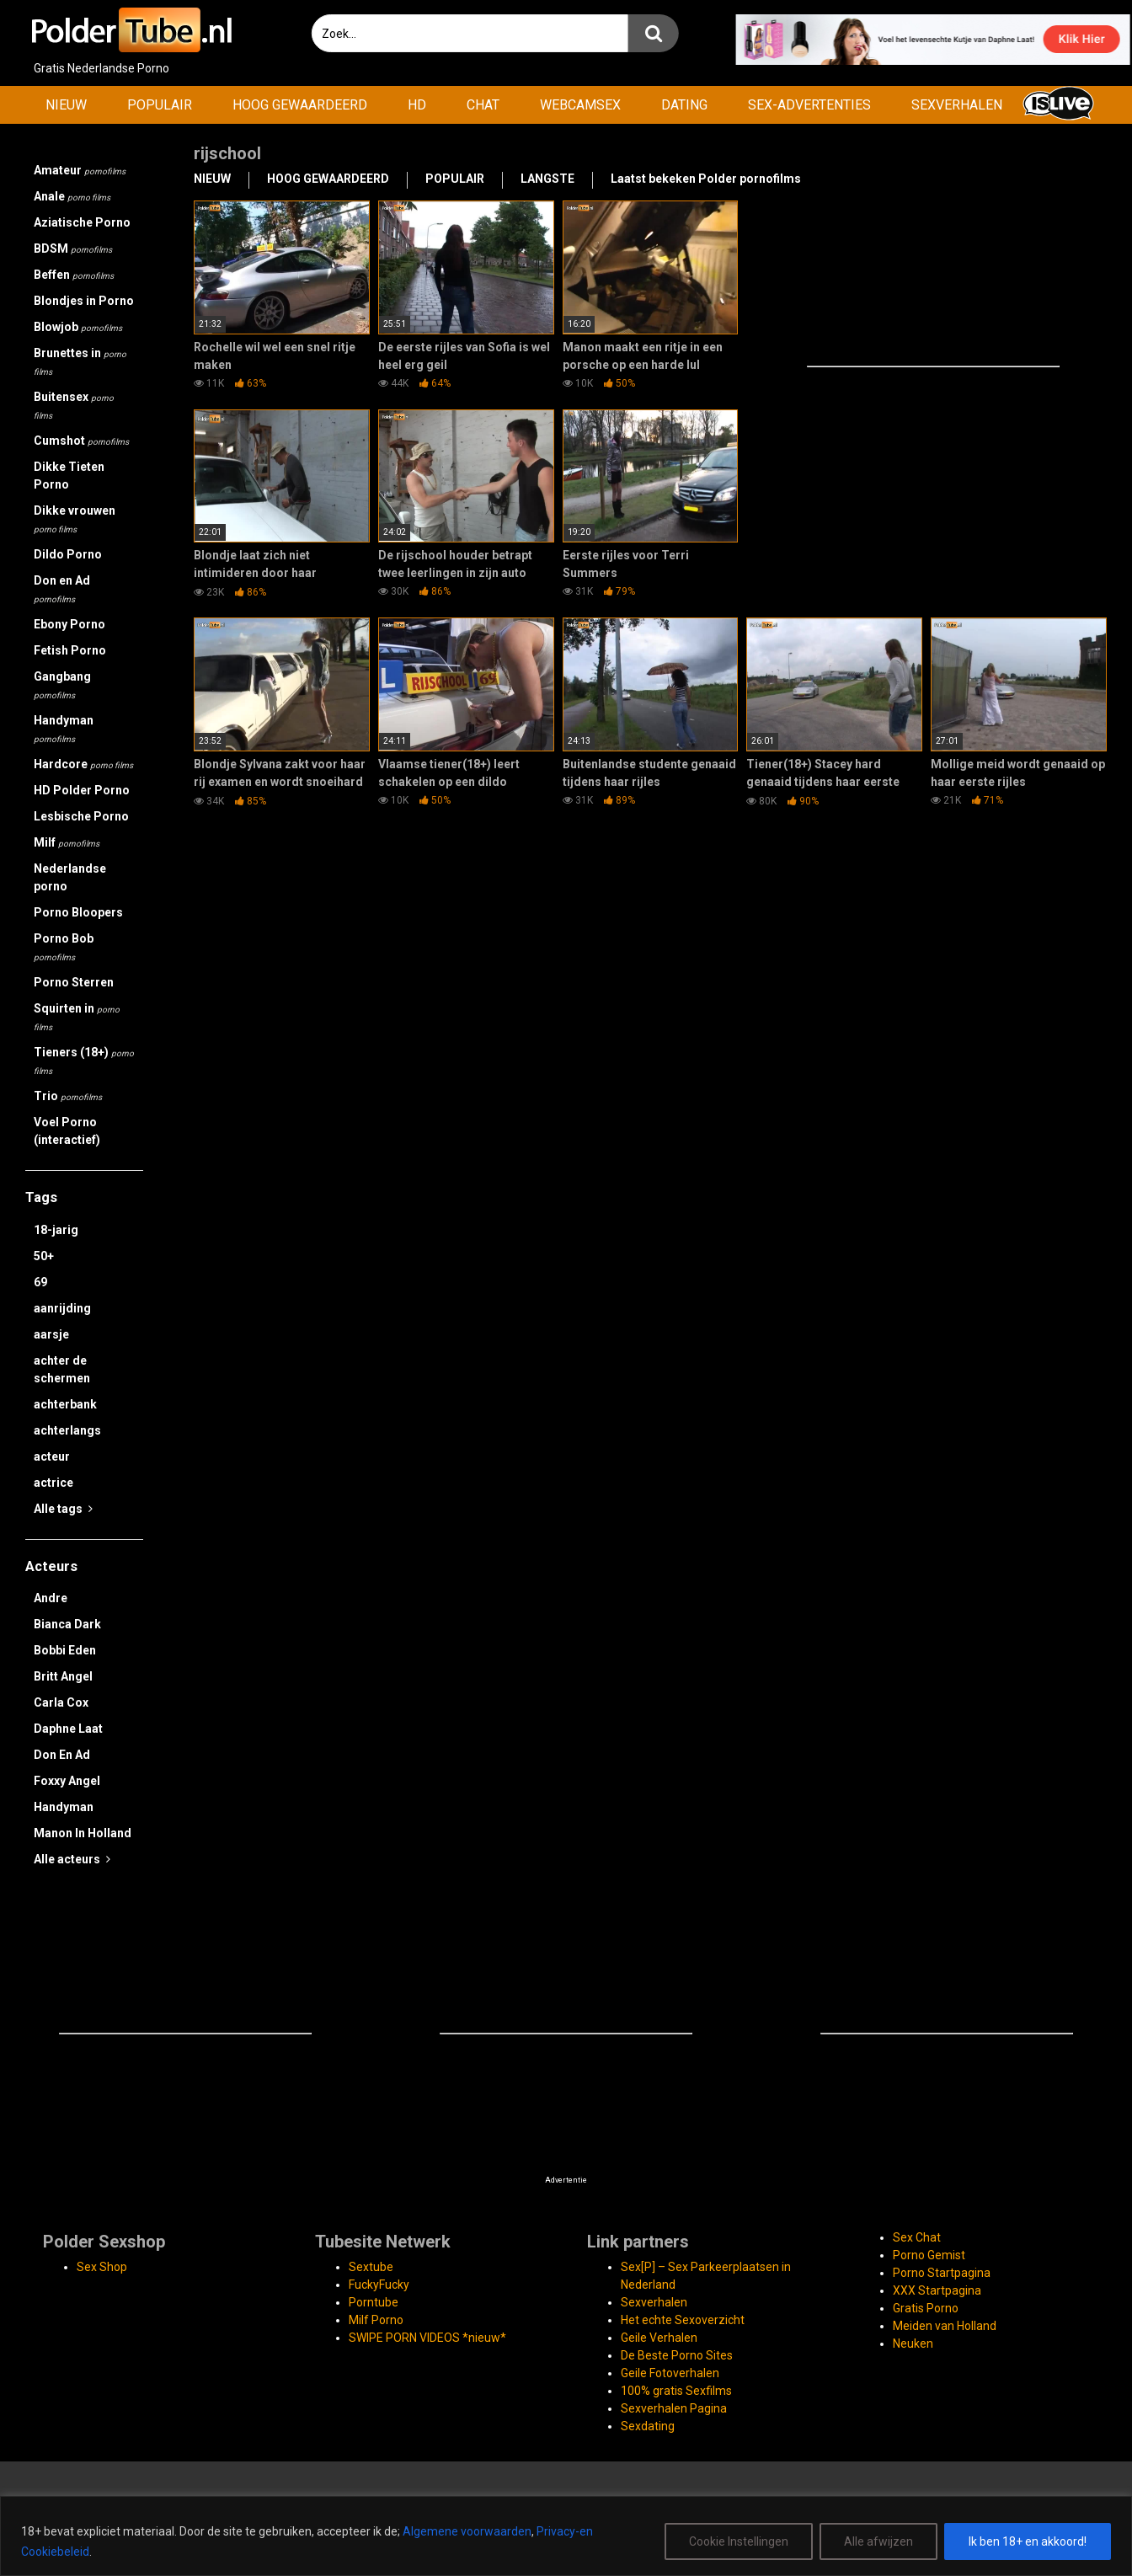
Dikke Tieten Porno (69, 475)
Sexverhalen (654, 2302)
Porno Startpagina (941, 2272)
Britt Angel (63, 1676)
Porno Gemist (929, 2255)
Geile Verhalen (659, 2337)
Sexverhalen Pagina (674, 2408)
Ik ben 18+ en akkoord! (1028, 2541)
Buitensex (74, 405)
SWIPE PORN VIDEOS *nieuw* (427, 2337)
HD (417, 105)
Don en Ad (62, 589)
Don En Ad (62, 1754)
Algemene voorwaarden (467, 2531)
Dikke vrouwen (74, 519)
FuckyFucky (379, 2284)
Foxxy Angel (67, 1781)
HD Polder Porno (82, 790)
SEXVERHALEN (956, 105)
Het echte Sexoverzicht (683, 2320)
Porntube (373, 2302)
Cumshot (81, 440)
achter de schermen (62, 1369)
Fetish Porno (70, 650)
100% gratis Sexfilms (676, 2390)
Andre (50, 1598)
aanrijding (62, 1308)
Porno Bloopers (78, 912)
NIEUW (66, 105)
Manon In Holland (82, 1833)
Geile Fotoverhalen (670, 2373)
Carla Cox (61, 1702)
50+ (44, 1256)
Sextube (371, 2267)
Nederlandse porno (70, 877)
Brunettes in (80, 361)
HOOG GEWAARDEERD (299, 105)
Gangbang (62, 685)
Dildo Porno (68, 554)
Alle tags (63, 1508)
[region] (566, 2536)
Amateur (79, 170)
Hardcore (83, 764)
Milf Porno (376, 2320)
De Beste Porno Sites (677, 2355)
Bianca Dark (67, 1624)
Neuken (913, 2343)
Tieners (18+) (84, 1060)
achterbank (65, 1404)
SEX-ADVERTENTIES (809, 105)
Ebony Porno (69, 624)
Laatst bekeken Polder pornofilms (706, 178)
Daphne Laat (68, 1728)
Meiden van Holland (944, 2326)
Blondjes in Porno (84, 300)
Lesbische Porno (81, 816)
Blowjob (78, 327)
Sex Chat (917, 2237)
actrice (53, 1482)
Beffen (74, 274)
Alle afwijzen (878, 2541)
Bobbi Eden (65, 1650)
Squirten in (77, 1017)
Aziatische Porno (82, 222)
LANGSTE (547, 178)
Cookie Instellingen (738, 2541)
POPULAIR (159, 105)
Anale (72, 196)
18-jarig (56, 1230)
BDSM (73, 248)
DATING (684, 105)
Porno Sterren (74, 982)
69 (40, 1282)
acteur (52, 1456)
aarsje (51, 1334)
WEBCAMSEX (580, 105)
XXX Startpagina (937, 2290)
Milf (66, 842)
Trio (68, 1096)
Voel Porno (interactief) (67, 1130)
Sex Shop (102, 2267)
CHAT (483, 105)
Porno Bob (63, 947)
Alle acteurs (72, 1859)
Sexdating (648, 2426)
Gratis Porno (925, 2308)
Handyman (63, 728)
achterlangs (67, 1430)
